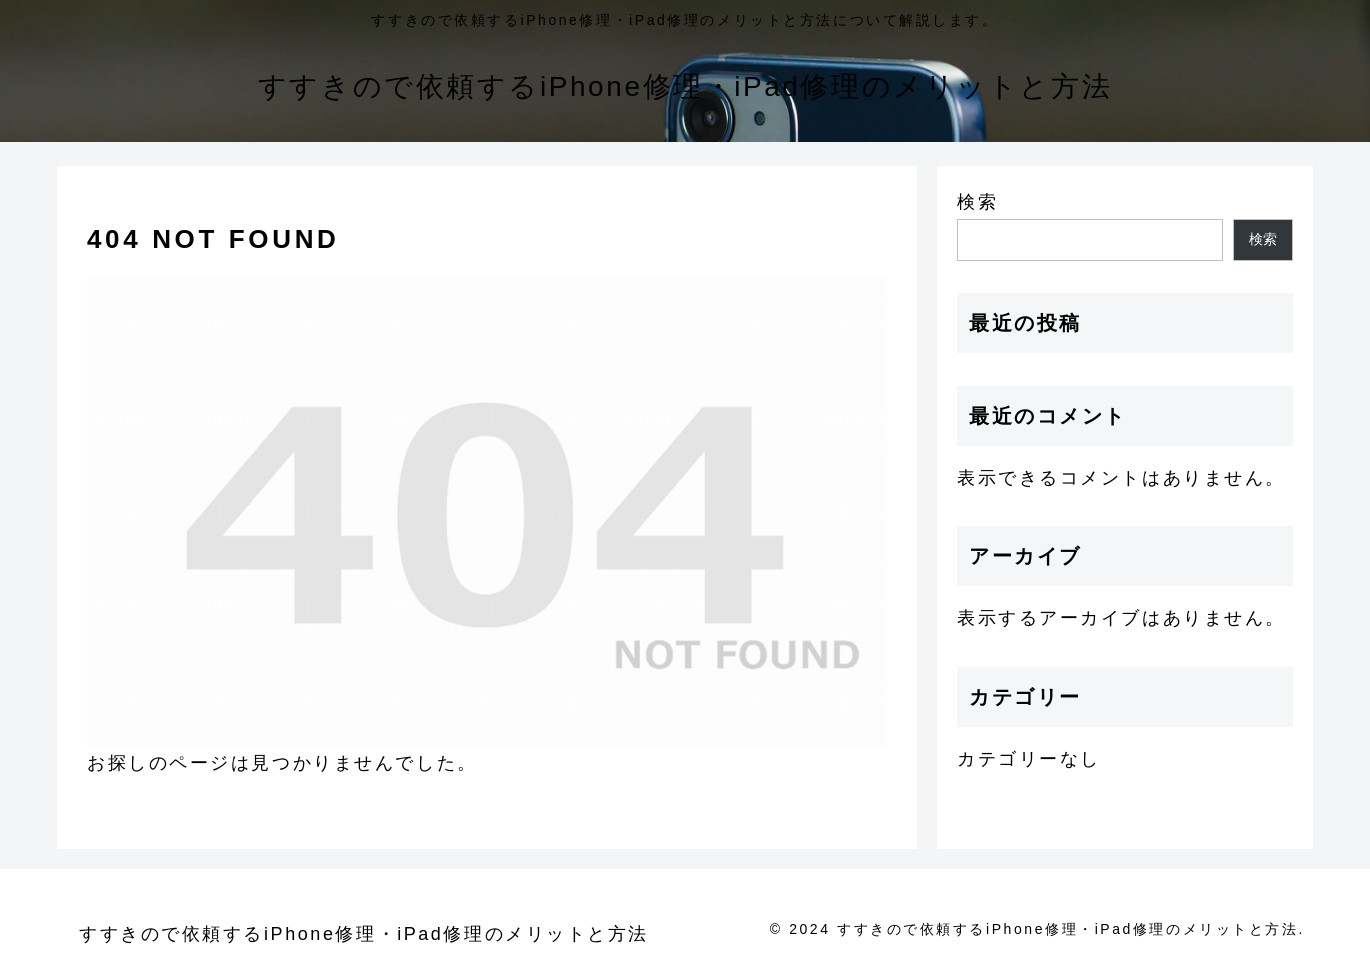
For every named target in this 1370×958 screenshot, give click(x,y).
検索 (977, 202)
